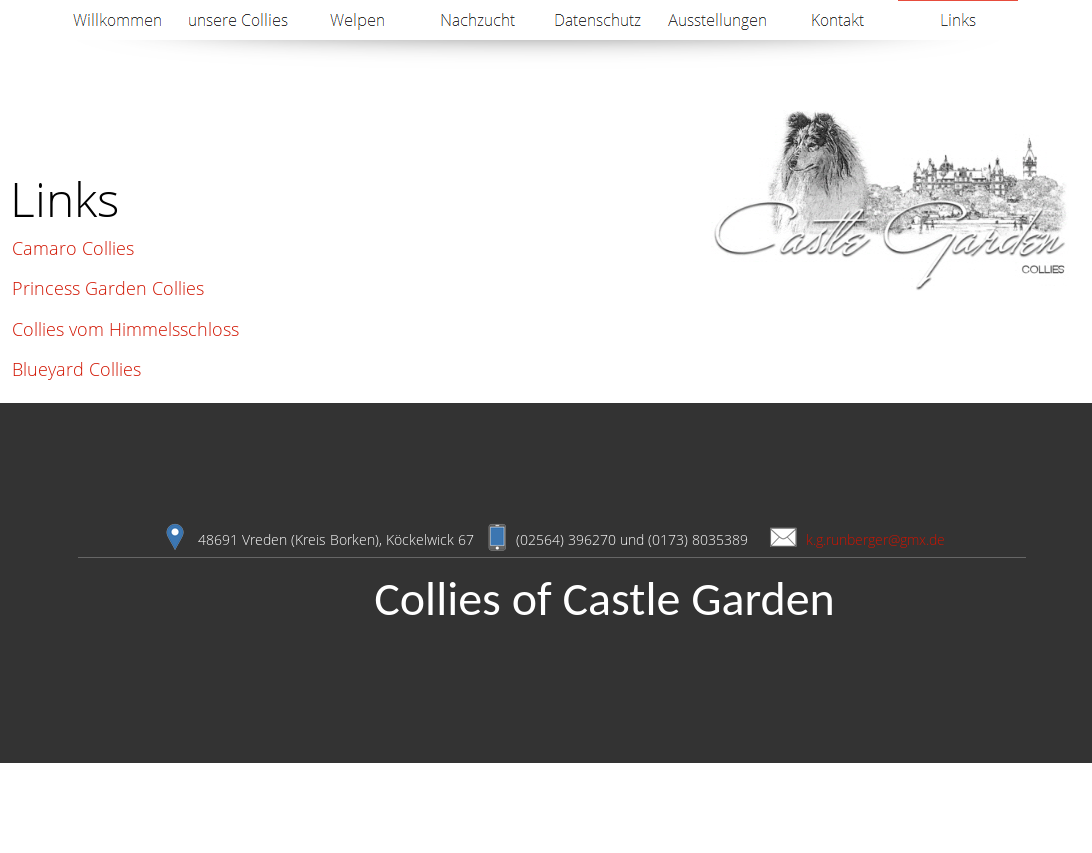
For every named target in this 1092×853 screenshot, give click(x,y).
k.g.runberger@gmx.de (875, 539)
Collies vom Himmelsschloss (125, 329)
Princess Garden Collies (108, 288)
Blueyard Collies (76, 369)
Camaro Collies (73, 248)
